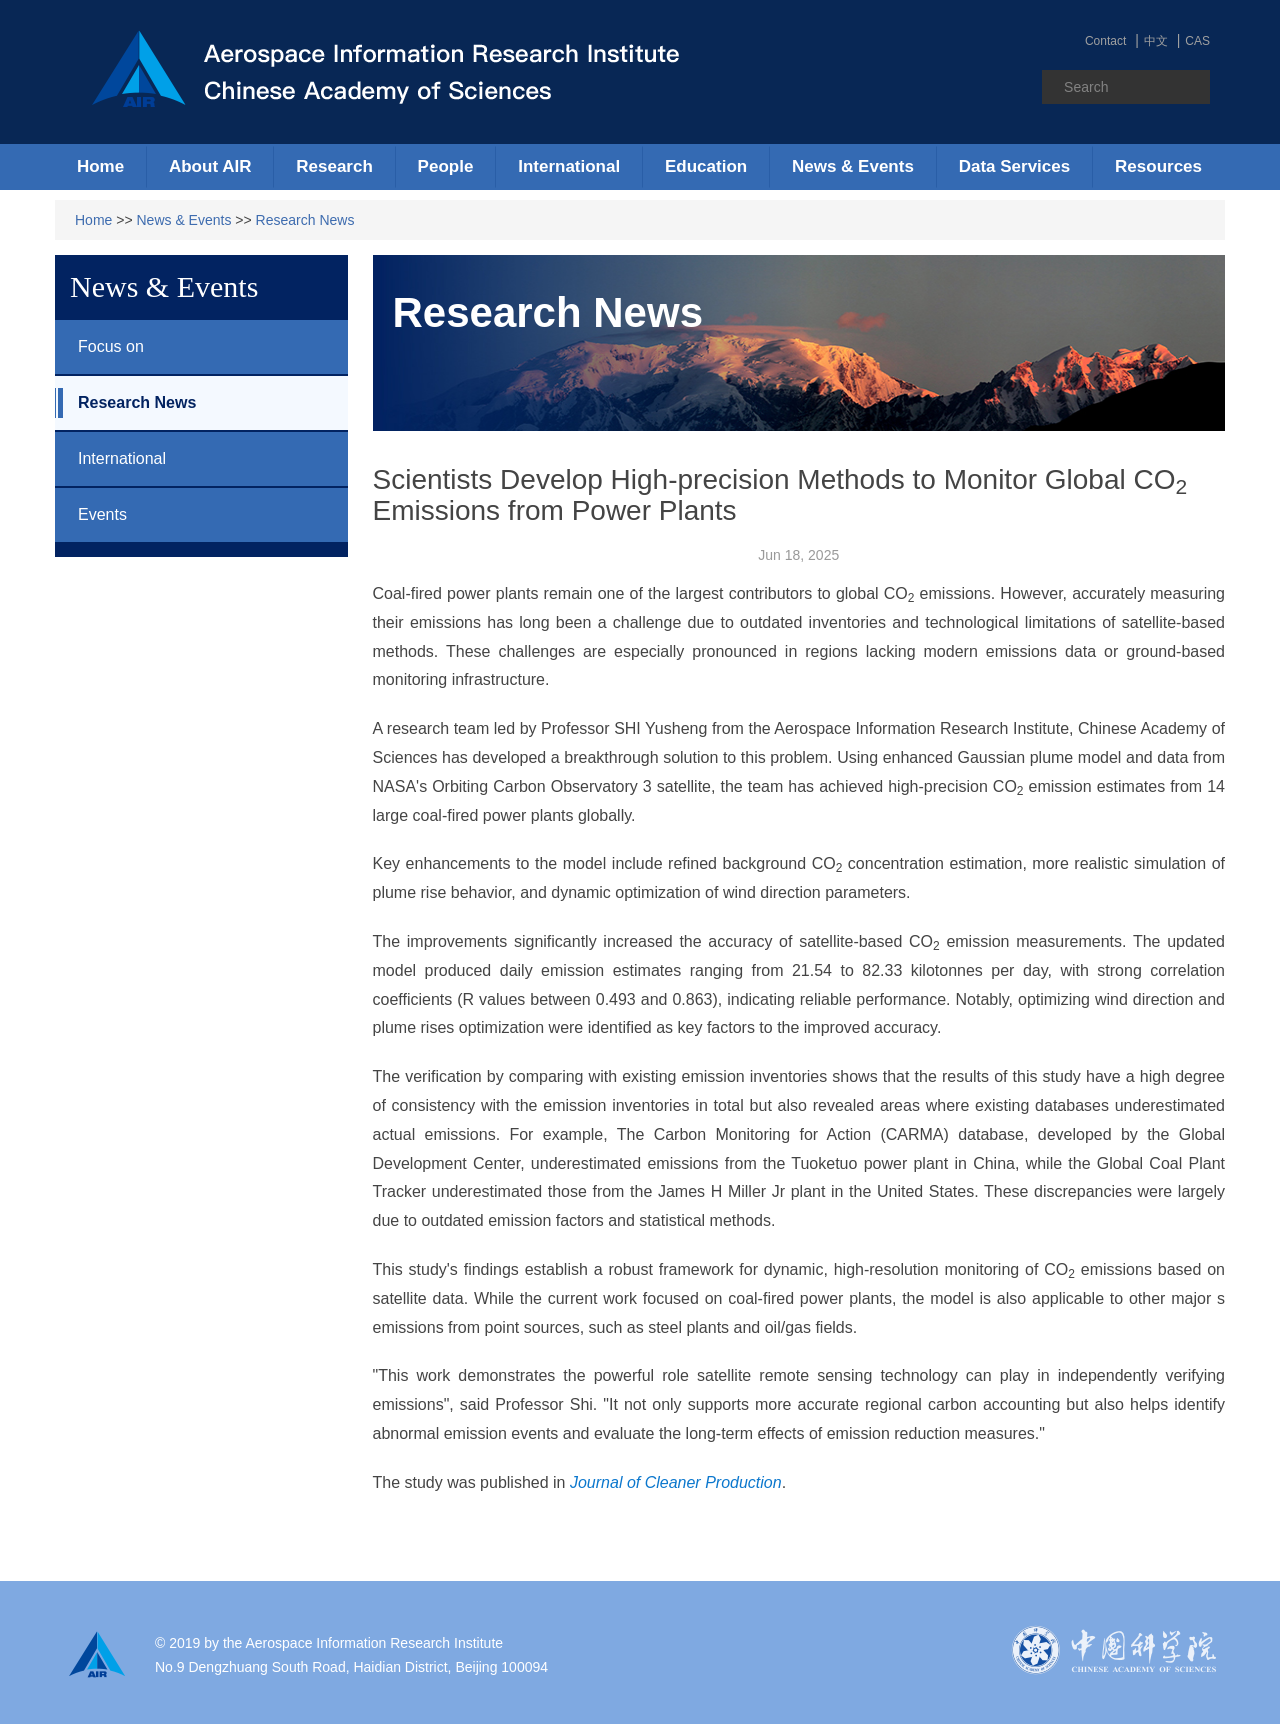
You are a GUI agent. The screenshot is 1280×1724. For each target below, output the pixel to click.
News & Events (184, 220)
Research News (305, 220)
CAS (1197, 41)
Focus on (99, 347)
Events (91, 515)
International (110, 459)
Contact (1105, 41)
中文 (1156, 41)
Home (100, 166)
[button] (210, 167)
